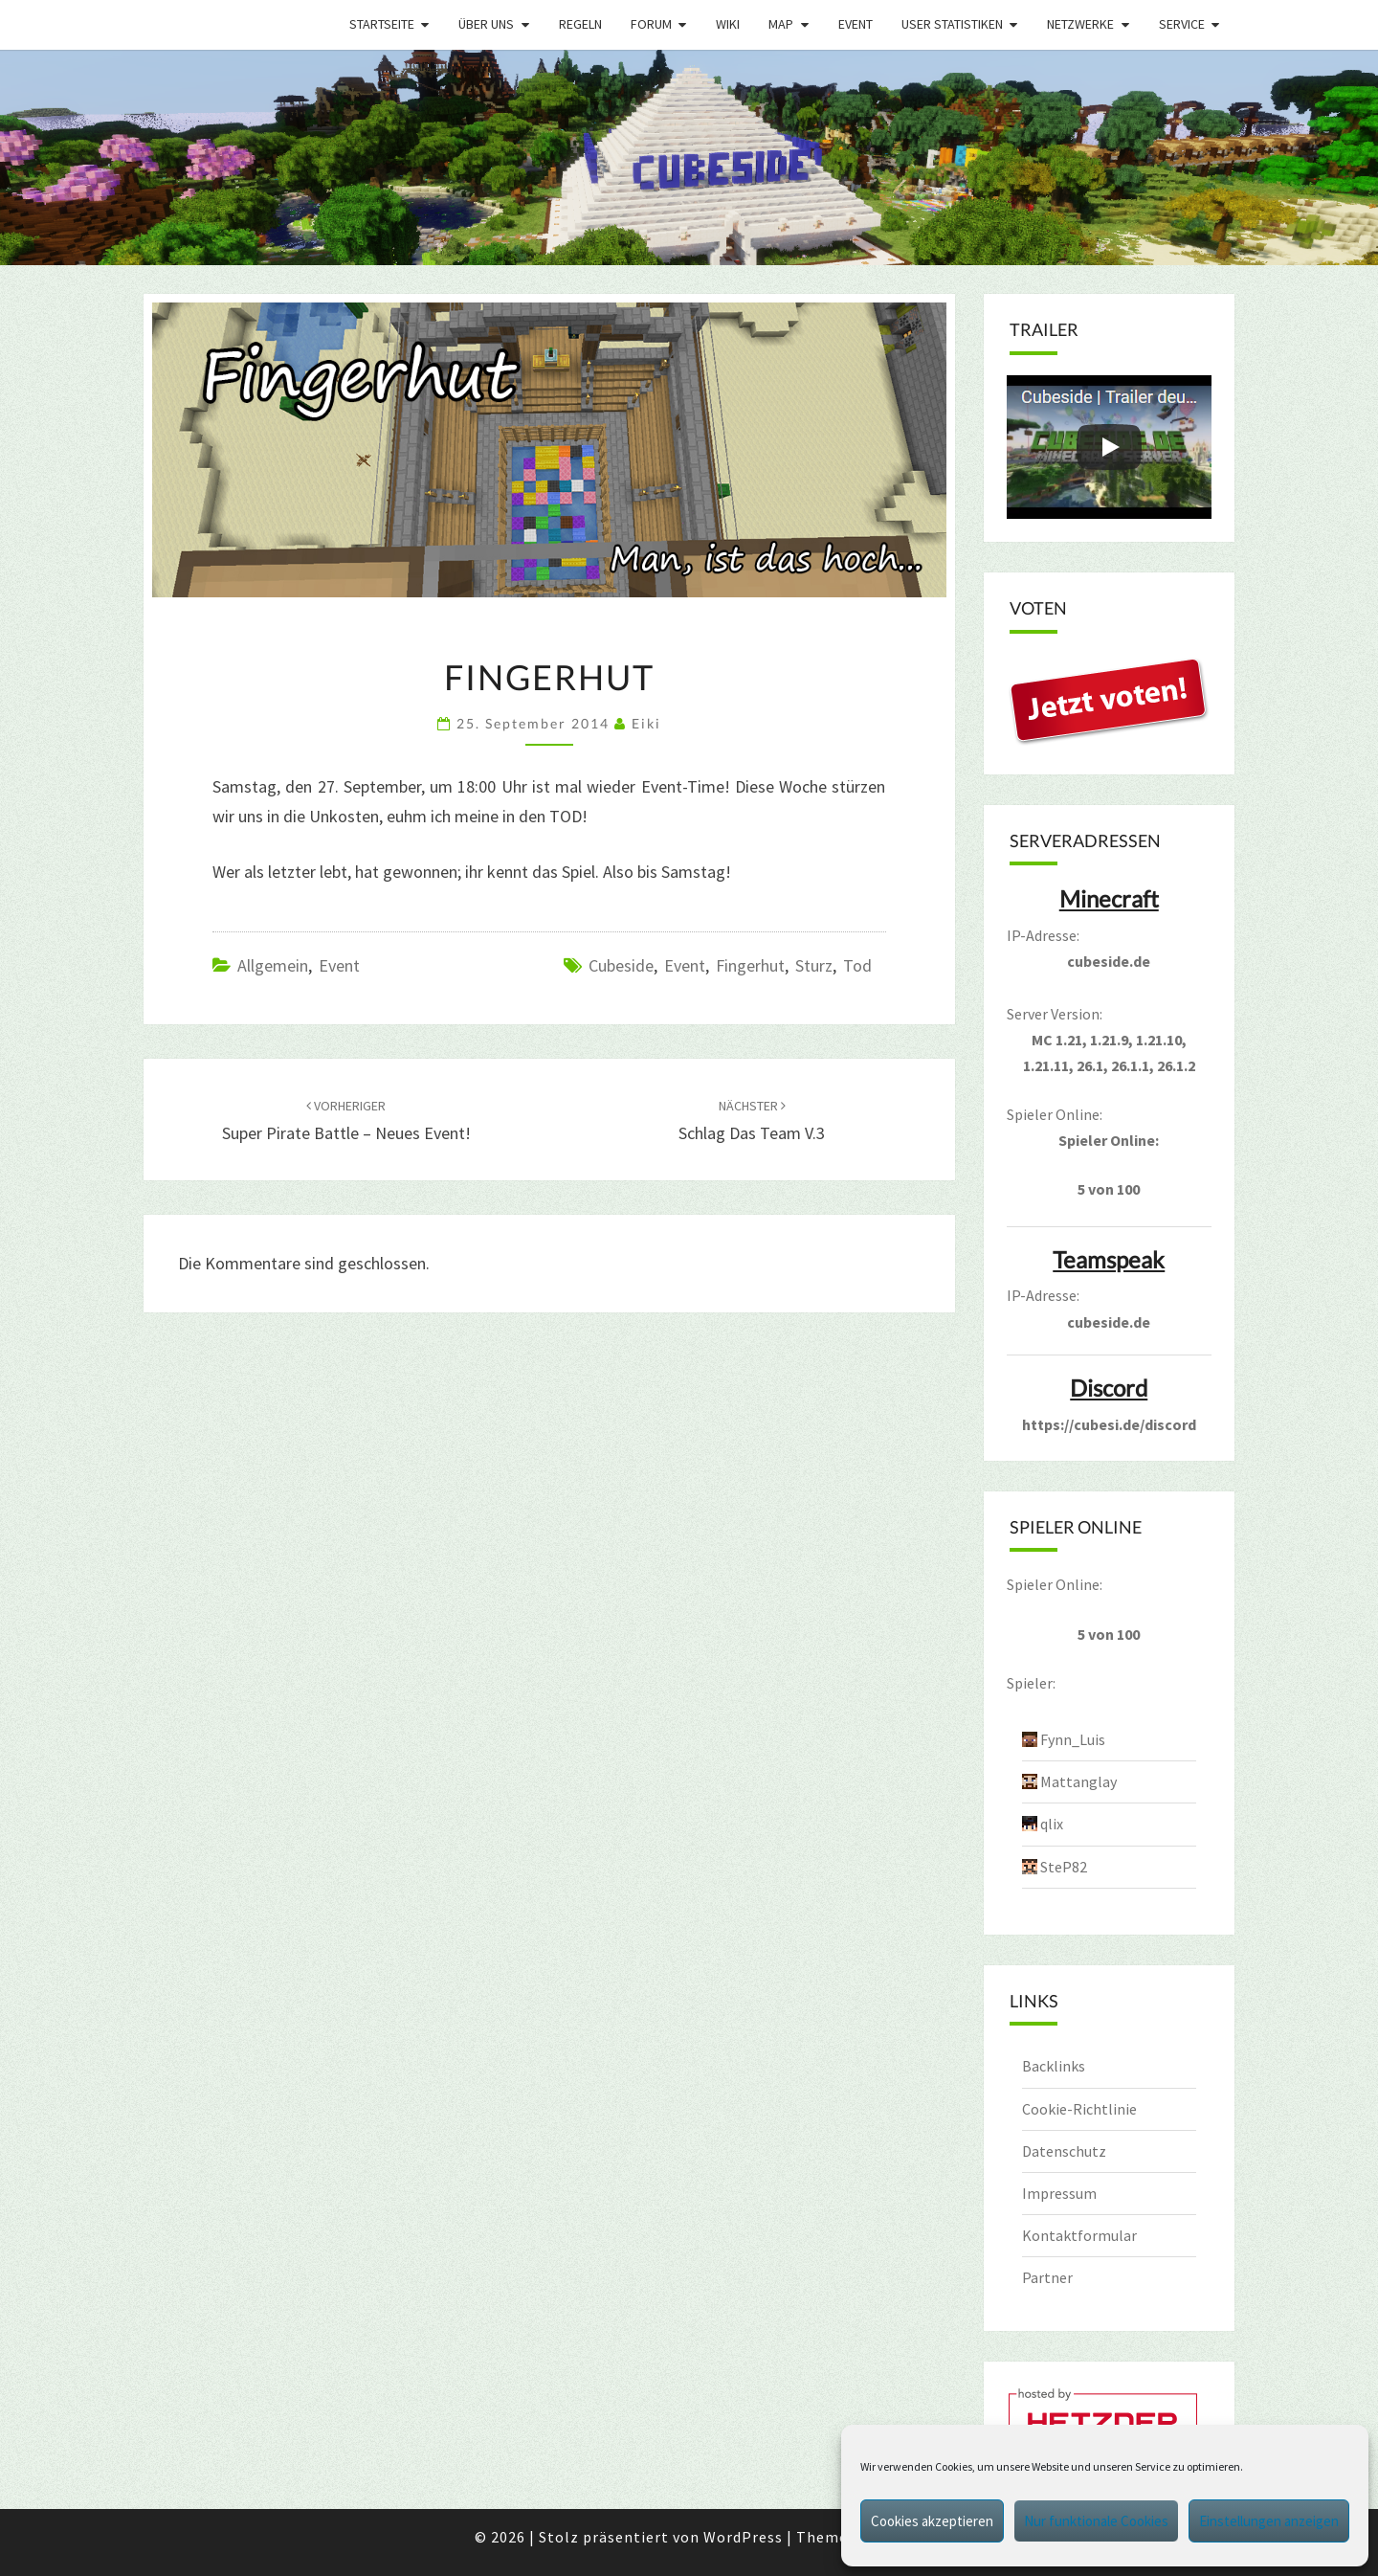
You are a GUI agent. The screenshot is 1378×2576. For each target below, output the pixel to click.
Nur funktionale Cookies (1096, 2521)
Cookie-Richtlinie (1079, 2108)
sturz (814, 965)
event (684, 965)
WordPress (743, 2536)
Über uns (486, 24)
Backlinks (1053, 2065)
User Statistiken (952, 24)
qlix (1051, 1823)
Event (855, 24)
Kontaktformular (1079, 2235)
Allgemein (272, 965)
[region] (689, 157)
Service (1182, 24)
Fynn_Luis (1072, 1739)
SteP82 (1063, 1866)
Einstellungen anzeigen (1269, 2521)
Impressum (1059, 2193)
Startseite (381, 24)
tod (857, 965)
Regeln (580, 24)
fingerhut (750, 965)
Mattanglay (1078, 1781)
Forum (651, 24)
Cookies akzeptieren (932, 2521)
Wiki (728, 24)
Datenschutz (1064, 2151)
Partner (1047, 2277)
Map (780, 24)
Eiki (646, 723)
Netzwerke (1080, 24)
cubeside (621, 965)
